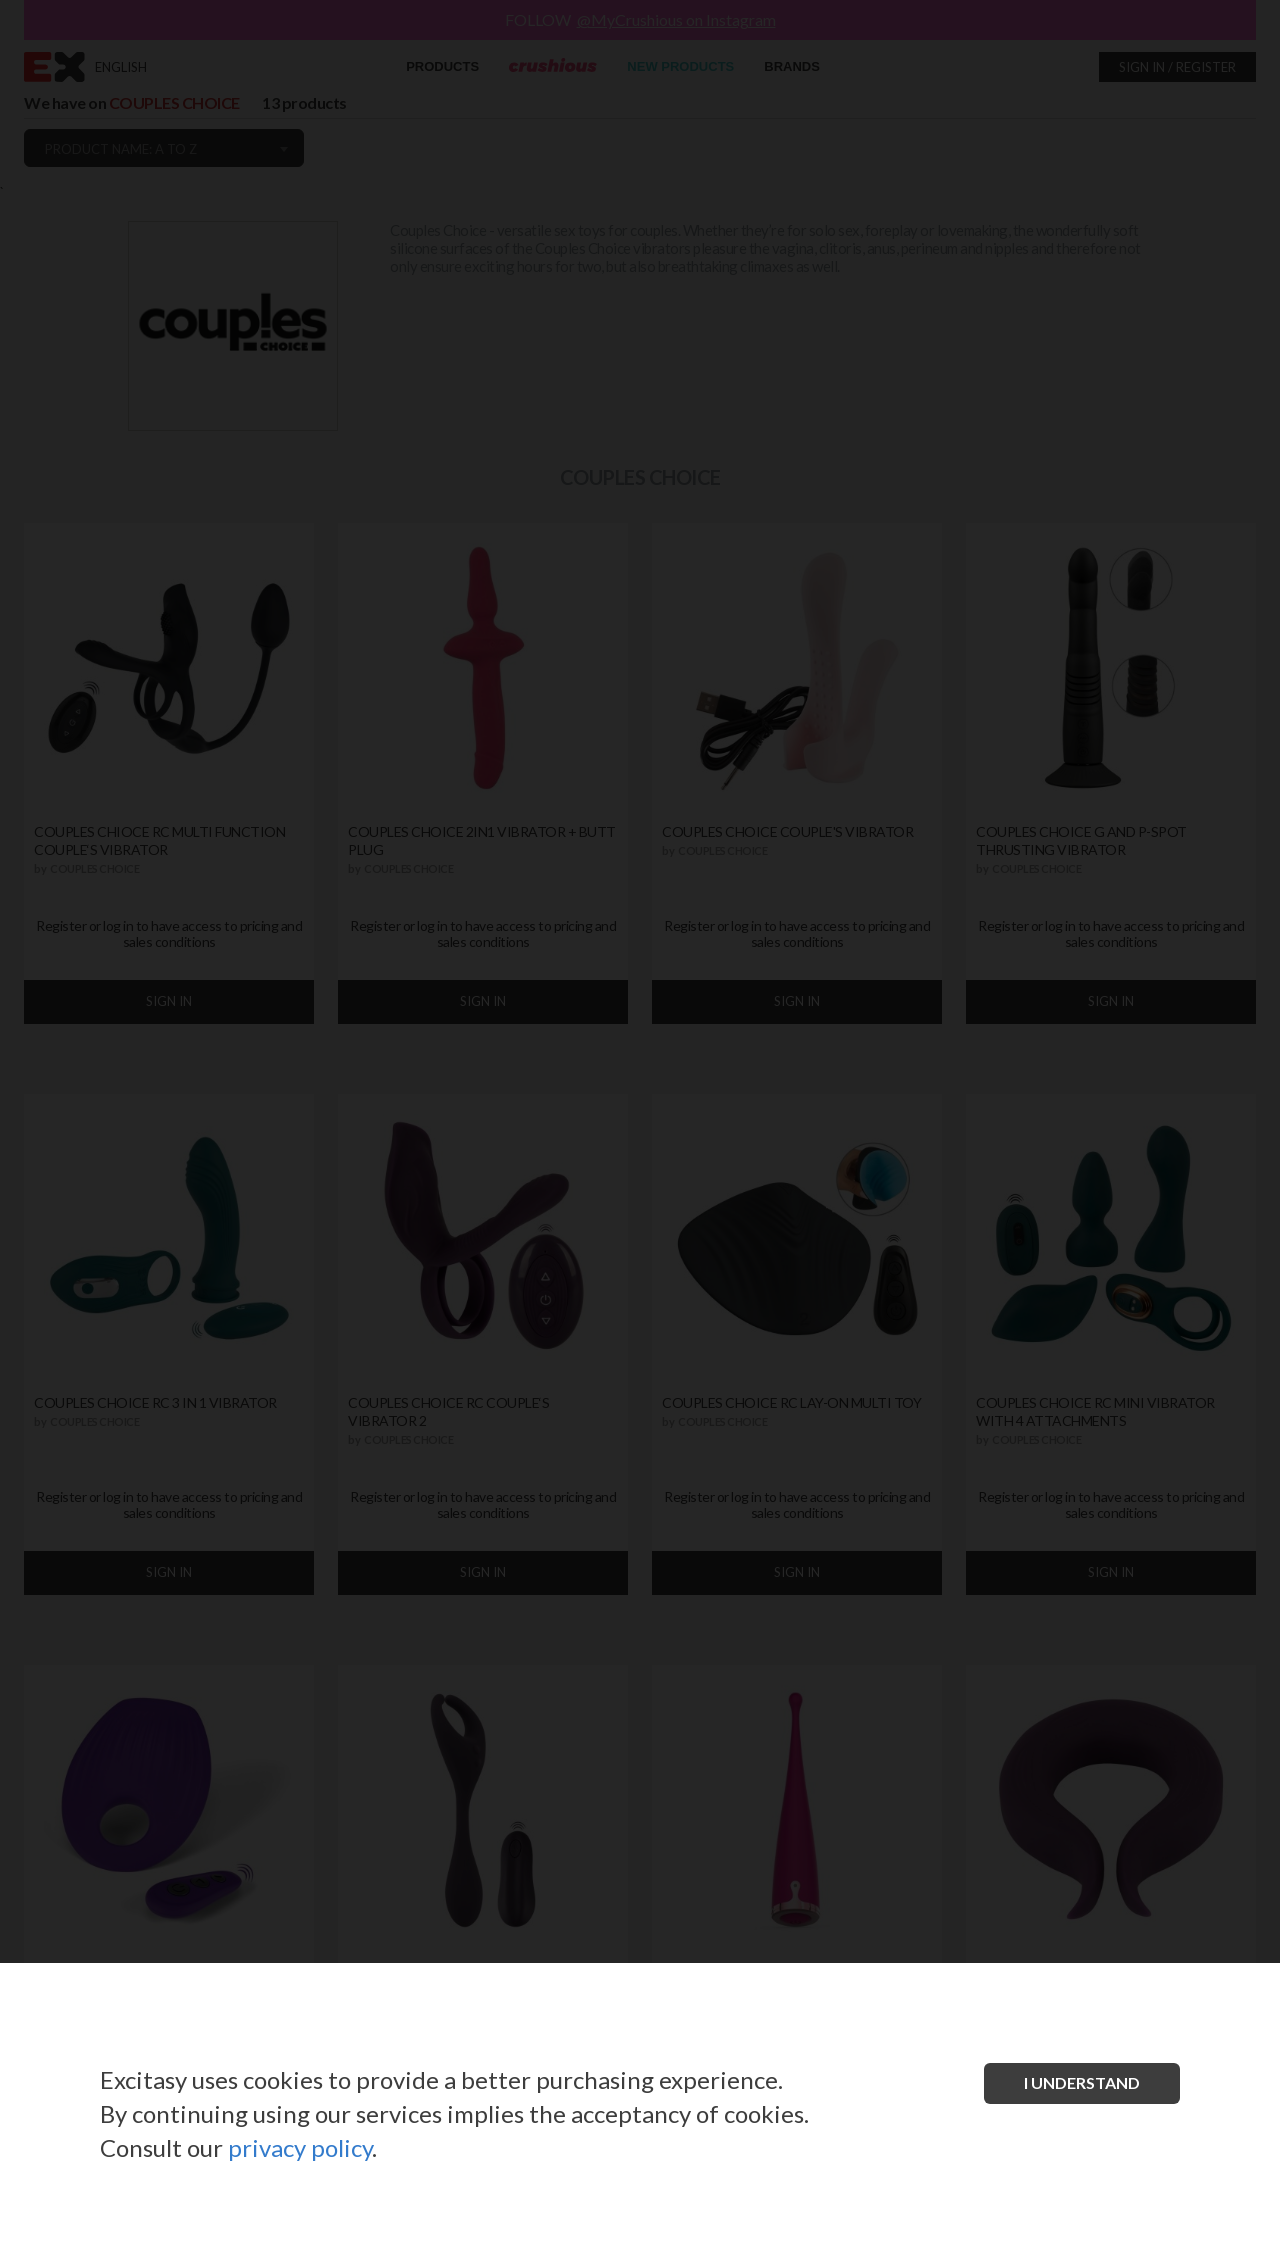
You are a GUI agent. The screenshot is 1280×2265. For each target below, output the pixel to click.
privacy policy (300, 2147)
